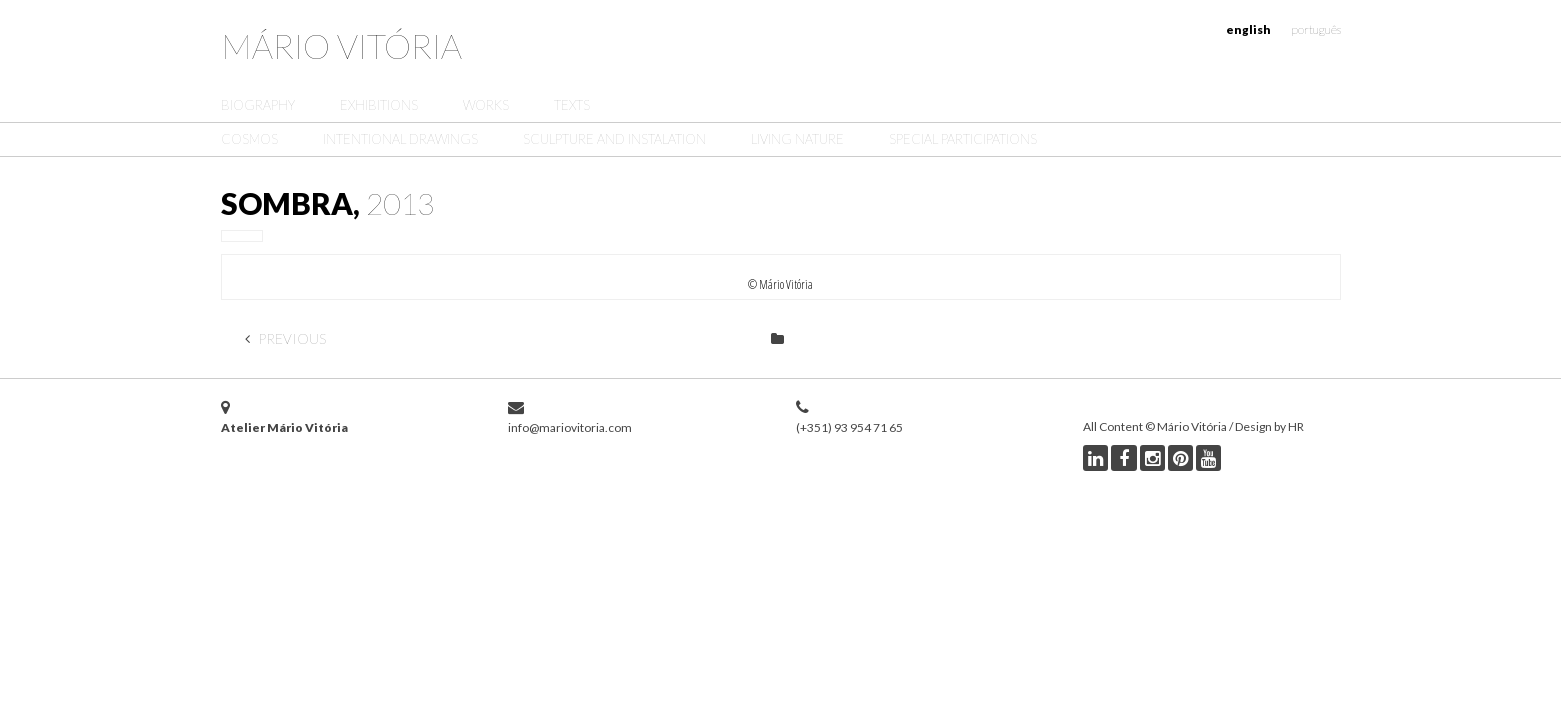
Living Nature (797, 139)
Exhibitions (379, 105)
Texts (572, 105)
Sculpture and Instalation (614, 139)
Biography (258, 105)
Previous (285, 338)
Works (486, 105)
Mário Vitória (341, 45)
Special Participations (963, 139)
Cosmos (249, 139)
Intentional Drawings (400, 139)
